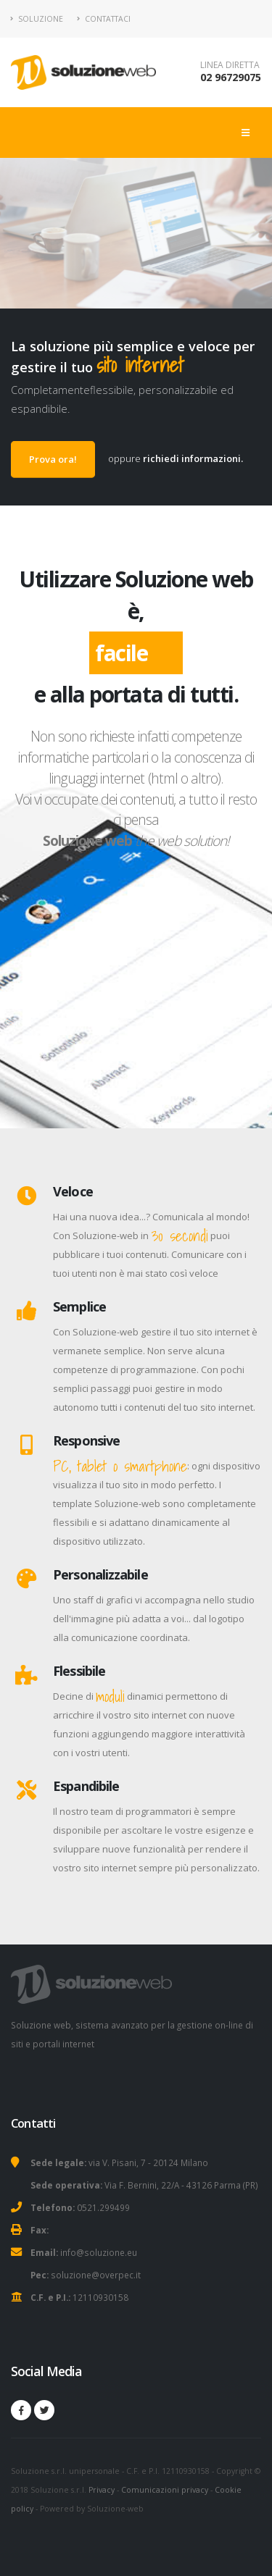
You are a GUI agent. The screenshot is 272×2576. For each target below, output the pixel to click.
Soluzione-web (115, 2509)
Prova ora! (53, 459)
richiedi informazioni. (193, 458)
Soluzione (37, 19)
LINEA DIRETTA (230, 65)
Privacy (101, 2490)
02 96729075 (230, 77)
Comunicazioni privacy (164, 2490)
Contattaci (104, 19)
